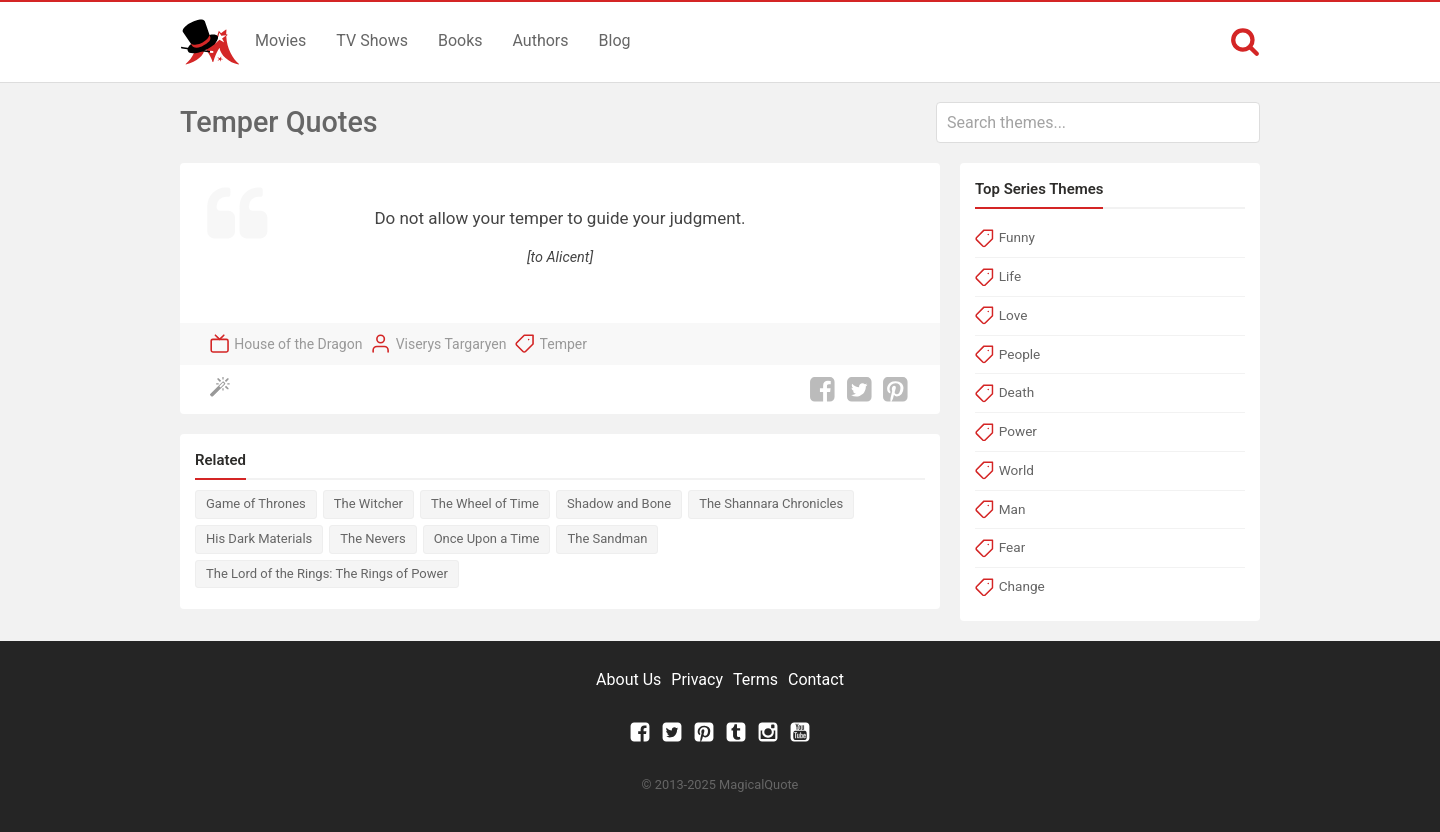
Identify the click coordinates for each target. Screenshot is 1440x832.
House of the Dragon (298, 344)
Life (1010, 276)
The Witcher (368, 503)
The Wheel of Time (485, 503)
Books (460, 40)
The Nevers (372, 538)
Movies (280, 40)
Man (1012, 509)
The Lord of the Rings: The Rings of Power (327, 573)
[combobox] (1098, 122)
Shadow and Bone (619, 503)
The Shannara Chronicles (771, 503)
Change (1022, 586)
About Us (628, 679)
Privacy (697, 679)
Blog (615, 40)
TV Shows (372, 40)
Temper (563, 344)
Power (1018, 431)
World (1016, 470)
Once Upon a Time (487, 538)
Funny (1017, 237)
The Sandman (607, 538)
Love (1013, 315)
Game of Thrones (256, 503)
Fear (1012, 547)
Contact (816, 679)
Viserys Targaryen (451, 344)
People (1020, 354)
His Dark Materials (259, 538)
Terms (755, 679)
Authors (541, 40)
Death (1016, 392)
